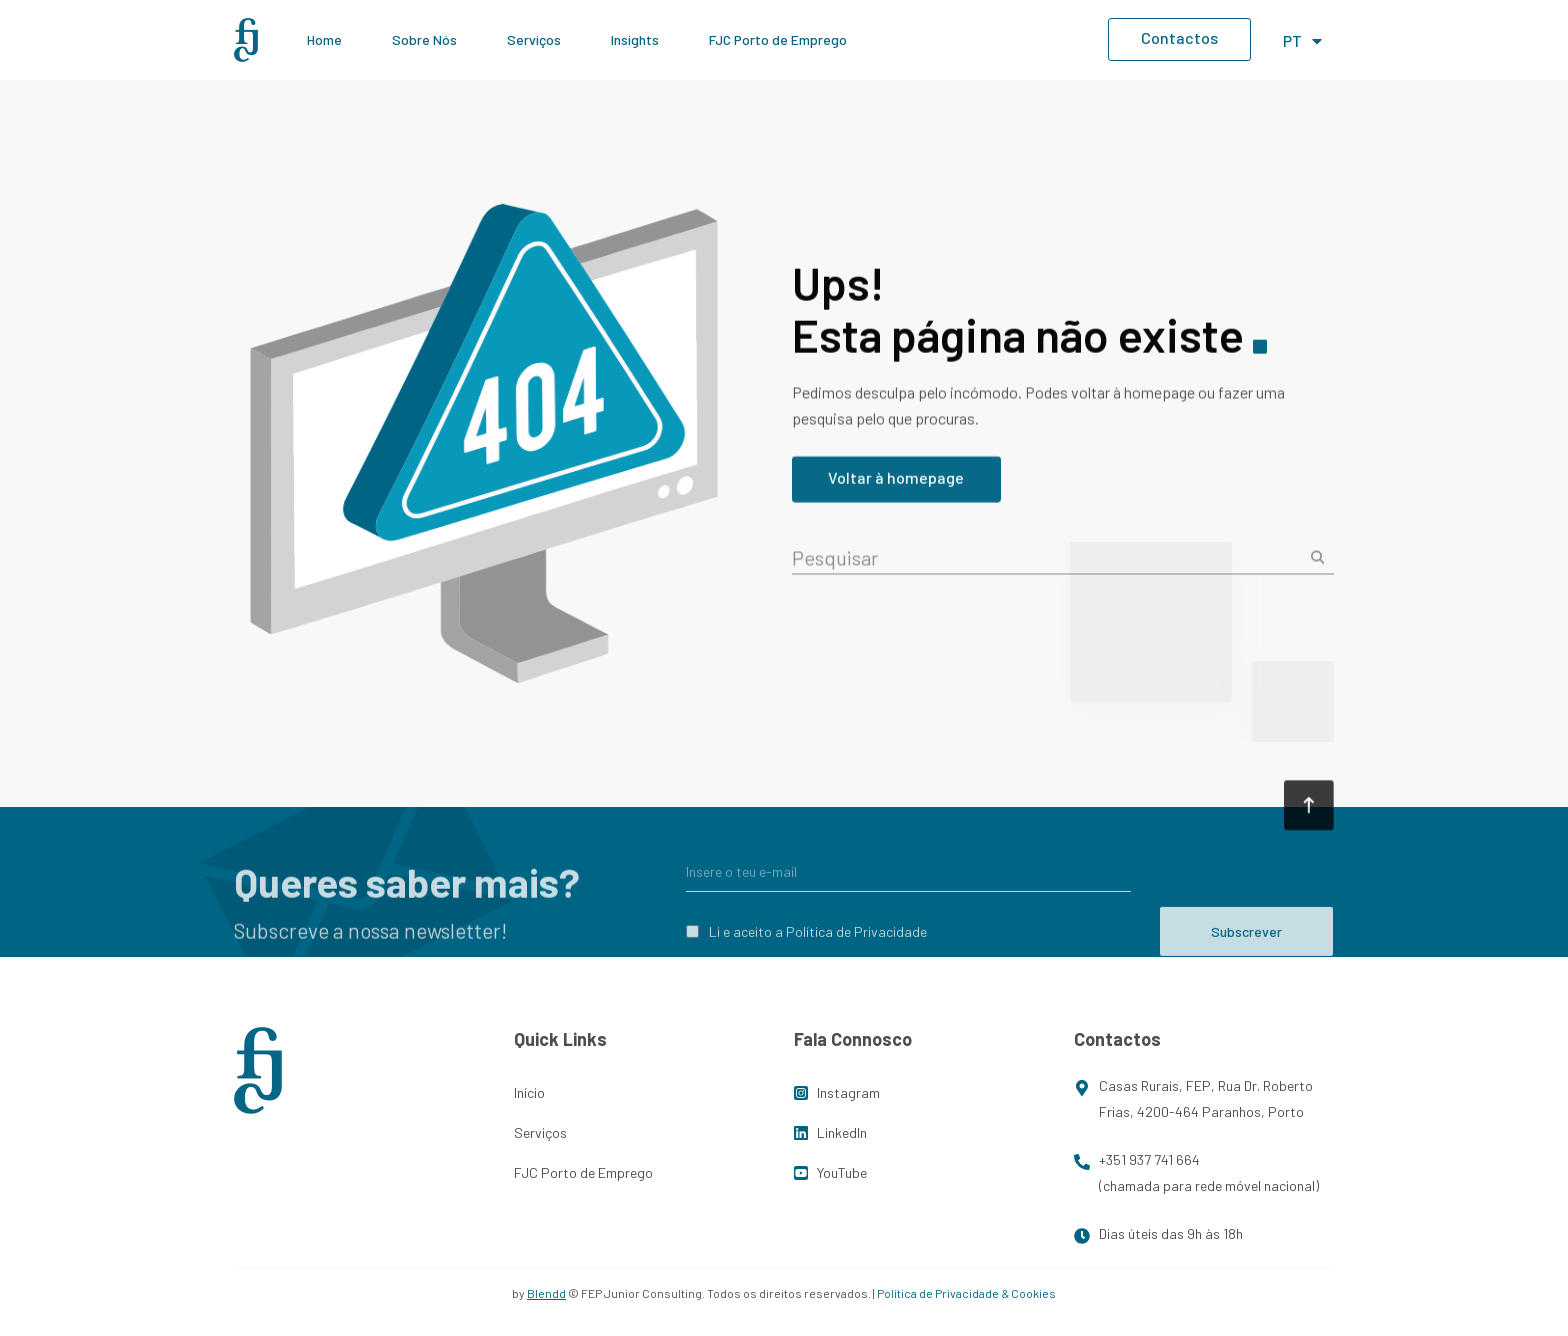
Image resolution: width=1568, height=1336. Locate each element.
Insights (635, 39)
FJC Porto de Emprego (778, 39)
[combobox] (1047, 564)
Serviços (534, 39)
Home (324, 39)
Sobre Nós (424, 39)
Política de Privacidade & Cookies (966, 1293)
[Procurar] (1323, 564)
